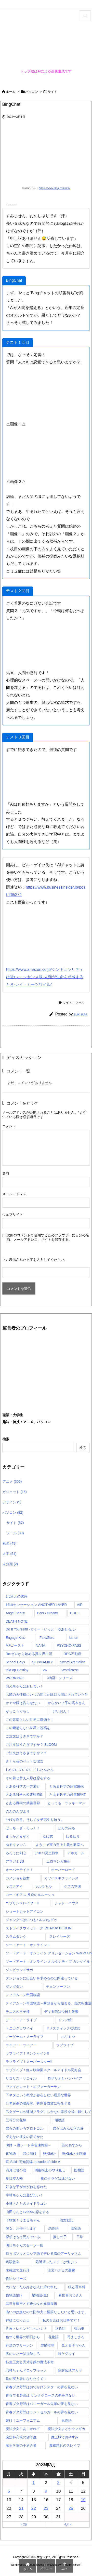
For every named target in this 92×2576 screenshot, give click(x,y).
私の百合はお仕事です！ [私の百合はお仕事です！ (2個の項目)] (61, 2320)
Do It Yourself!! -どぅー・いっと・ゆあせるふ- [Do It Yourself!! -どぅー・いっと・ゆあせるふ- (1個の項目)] (41, 1629)
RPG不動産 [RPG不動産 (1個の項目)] (72, 1654)
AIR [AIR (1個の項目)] (80, 1605)
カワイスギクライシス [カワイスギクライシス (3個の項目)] (61, 1878)
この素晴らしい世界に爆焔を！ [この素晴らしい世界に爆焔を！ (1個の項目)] (30, 1720)
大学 (9, 1554)
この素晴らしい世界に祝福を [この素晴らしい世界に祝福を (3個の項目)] (28, 1728)
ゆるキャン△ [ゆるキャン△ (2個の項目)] (16, 1845)
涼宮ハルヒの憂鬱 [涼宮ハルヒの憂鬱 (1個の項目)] (61, 2270)
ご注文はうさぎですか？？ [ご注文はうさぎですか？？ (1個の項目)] (26, 1753)
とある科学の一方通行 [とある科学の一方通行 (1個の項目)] (23, 1786)
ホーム (10, 91)
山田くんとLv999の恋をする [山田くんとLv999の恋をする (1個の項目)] (27, 2212)
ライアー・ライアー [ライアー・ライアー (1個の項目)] (21, 2045)
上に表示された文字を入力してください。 (34, 1260)
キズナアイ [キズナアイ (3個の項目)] (14, 1886)
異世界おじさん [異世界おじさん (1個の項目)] (70, 2295)
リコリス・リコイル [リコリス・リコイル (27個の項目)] (21, 2078)
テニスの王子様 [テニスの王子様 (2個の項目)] (18, 2012)
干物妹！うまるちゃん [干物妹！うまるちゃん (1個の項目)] (23, 2220)
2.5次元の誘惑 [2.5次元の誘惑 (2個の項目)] (16, 1596)
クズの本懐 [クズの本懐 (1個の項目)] (72, 1886)
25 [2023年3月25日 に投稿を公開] (70, 2508)
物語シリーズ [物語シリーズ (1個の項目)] (16, 2279)
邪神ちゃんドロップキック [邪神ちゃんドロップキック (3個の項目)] (26, 2370)
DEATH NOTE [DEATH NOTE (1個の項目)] (16, 1621)
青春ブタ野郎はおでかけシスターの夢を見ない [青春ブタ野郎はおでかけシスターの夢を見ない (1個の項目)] (42, 2387)
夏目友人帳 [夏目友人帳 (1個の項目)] (14, 2178)
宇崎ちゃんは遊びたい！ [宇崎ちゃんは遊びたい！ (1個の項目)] (24, 2195)
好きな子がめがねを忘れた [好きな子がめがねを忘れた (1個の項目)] (26, 2187)
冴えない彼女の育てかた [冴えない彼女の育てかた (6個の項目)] (24, 2137)
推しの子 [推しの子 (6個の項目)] (60, 2237)
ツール (80, 1002)
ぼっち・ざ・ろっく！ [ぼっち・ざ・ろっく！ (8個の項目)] (23, 1828)
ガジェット (14, 1492)
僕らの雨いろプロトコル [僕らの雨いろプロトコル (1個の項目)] (24, 2128)
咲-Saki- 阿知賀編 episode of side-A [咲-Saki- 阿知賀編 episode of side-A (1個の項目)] (33, 2162)
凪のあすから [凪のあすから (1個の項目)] (72, 2145)
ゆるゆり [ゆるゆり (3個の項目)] (73, 1836)
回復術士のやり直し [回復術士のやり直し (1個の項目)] (50, 2170)
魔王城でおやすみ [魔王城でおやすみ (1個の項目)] (65, 2437)
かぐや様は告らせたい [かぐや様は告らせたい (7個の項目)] (23, 1703)
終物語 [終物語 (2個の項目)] (60, 2329)
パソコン (31, 91)
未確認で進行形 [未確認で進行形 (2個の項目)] (18, 2270)
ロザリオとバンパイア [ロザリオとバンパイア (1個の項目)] (65, 2078)
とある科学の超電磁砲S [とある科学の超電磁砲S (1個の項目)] (24, 1795)
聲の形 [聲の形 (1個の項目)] (79, 2329)
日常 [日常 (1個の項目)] (79, 2237)
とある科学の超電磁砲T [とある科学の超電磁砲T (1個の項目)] (67, 1795)
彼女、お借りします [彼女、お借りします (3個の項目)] (21, 2228)
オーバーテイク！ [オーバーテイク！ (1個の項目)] (19, 1870)
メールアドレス (14, 1194)
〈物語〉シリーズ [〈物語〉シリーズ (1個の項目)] (58, 1678)
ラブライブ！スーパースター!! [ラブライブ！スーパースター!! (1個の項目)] (29, 2062)
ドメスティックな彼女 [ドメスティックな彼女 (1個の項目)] (63, 2028)
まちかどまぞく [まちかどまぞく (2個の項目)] (18, 1836)
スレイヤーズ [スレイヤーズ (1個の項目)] (59, 1936)
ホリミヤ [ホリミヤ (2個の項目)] (68, 2037)
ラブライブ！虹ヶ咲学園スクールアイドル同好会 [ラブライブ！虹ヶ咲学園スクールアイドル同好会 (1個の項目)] (43, 2070)
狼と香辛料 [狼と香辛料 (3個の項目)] (76, 2287)
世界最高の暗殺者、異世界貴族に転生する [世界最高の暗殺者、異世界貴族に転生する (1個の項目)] (38, 2103)
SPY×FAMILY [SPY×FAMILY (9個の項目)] (42, 1662)
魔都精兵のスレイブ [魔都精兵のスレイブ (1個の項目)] (64, 2445)
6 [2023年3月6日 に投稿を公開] (9, 2491)
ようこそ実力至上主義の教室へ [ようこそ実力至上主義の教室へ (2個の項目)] (60, 1845)
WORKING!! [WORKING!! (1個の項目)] (15, 1678)
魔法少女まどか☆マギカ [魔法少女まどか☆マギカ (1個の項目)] (66, 2429)
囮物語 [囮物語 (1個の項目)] (79, 2170)
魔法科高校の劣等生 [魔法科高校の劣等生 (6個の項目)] (21, 2437)
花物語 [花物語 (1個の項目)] (53, 2337)
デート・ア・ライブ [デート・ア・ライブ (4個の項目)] (21, 2020)
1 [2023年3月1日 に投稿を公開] (33, 2482)
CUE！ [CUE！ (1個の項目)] (75, 1613)
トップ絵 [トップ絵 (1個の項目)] (65, 2020)
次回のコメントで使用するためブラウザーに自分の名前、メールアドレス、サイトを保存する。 (48, 1237)
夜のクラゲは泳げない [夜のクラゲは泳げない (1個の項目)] (58, 2178)
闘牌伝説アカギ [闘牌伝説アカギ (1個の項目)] (70, 2370)
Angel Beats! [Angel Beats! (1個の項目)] (15, 1613)
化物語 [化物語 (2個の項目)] (11, 2153)
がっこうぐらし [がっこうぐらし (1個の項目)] (18, 1711)
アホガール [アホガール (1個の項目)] (75, 1853)
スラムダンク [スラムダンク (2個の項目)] (16, 1936)
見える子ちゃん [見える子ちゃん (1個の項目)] (73, 2345)
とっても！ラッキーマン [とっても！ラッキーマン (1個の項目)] (66, 1803)
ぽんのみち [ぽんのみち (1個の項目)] (66, 1828)
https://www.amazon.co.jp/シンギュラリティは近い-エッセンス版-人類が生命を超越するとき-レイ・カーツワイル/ (44, 977)
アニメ (12, 1481)
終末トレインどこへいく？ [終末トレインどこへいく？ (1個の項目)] (26, 2329)
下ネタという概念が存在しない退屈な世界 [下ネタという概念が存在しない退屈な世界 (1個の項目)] (38, 2095)
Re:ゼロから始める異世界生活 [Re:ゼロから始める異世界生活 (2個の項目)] (29, 1654)
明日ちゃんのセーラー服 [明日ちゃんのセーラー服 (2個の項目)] (24, 2245)
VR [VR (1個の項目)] (45, 1670)
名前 (5, 1173)
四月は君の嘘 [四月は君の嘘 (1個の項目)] (16, 2170)
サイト (52, 91)
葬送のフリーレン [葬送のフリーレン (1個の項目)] (19, 2345)
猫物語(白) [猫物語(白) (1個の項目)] (14, 2295)
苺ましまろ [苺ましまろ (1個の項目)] (75, 2337)
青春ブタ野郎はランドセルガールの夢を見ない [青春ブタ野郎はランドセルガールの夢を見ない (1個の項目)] (42, 2412)
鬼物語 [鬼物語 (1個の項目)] (66, 2420)
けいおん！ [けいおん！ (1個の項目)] (61, 1711)
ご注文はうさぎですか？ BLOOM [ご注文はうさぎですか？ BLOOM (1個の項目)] (31, 1745)
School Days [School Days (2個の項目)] (15, 1662)
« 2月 (24, 2524)
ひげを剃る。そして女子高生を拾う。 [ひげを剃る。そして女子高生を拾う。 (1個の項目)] (35, 1820)
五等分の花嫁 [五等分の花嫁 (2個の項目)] (16, 2120)
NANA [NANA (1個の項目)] (40, 1645)
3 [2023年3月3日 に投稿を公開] (58, 2482)
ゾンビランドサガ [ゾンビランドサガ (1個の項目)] (19, 1970)
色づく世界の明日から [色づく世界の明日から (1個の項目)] (23, 2337)
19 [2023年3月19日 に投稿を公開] (83, 2499)
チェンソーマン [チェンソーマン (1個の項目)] (58, 1987)
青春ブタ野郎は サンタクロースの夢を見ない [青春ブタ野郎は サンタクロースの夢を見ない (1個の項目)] (40, 2395)
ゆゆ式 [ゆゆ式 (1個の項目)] (48, 1836)
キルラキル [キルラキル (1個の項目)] (43, 1886)
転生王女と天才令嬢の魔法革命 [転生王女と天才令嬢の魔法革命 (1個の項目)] (30, 2362)
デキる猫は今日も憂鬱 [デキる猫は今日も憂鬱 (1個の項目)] (61, 2012)
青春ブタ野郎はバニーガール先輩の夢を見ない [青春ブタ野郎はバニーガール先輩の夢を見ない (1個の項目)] (42, 2404)
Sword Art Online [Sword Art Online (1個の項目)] (73, 1662)
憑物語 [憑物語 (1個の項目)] (76, 2228)
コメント (9, 1126)
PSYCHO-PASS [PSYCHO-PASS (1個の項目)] (69, 1645)
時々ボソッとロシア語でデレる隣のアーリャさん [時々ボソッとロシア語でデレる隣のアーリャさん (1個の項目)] (43, 2254)
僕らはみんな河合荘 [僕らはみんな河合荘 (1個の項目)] (68, 2128)
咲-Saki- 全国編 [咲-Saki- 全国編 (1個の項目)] (74, 2153)
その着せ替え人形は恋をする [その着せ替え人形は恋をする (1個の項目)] (28, 1778)
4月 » (67, 2524)
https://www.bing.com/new (54, 188)
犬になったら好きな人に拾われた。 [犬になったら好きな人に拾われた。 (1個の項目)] (33, 2287)
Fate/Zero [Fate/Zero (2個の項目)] (46, 1638)
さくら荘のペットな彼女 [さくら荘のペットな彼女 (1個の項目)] (24, 1761)
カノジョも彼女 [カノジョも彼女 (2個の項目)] (18, 1878)
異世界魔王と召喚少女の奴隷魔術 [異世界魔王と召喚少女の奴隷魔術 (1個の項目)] (31, 2304)
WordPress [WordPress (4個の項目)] (70, 1670)
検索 (5, 1439)
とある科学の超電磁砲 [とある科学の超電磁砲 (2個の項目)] (66, 1786)
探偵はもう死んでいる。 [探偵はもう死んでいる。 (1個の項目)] (24, 2237)
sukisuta (80, 1014)
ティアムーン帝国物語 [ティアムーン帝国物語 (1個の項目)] (23, 1995)
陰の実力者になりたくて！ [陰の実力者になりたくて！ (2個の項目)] (26, 2379)
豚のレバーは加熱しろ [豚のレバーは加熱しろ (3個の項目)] (23, 2354)
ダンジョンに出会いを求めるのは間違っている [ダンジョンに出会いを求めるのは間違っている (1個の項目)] (42, 1978)
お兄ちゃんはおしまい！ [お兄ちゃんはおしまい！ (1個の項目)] (24, 1686)
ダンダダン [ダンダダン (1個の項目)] (14, 1987)
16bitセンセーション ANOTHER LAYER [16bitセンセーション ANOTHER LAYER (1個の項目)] (36, 1605)
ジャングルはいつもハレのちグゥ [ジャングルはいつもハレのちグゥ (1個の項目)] (31, 1920)
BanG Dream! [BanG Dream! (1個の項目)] (47, 1613)
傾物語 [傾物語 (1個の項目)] (59, 2120)
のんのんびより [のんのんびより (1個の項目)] (18, 1811)
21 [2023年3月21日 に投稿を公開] (21, 2508)
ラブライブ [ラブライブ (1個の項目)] (64, 2045)
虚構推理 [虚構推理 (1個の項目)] (47, 2345)
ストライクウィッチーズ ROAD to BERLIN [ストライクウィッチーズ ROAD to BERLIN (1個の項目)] (38, 1928)
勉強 (9, 1543)
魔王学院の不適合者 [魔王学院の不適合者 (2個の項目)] (21, 2445)
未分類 (10, 1564)
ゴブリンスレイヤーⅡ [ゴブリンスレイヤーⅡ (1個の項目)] (23, 1903)
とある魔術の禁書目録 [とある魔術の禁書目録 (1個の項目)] (23, 1803)
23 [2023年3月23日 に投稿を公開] (46, 2508)
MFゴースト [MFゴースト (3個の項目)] (15, 1645)
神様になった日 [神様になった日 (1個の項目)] (18, 2320)
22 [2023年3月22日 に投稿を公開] (33, 2508)
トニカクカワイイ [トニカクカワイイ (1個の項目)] (19, 2028)
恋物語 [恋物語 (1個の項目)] (53, 2228)
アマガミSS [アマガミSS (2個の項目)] (15, 1861)
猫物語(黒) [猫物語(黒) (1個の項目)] (40, 2295)
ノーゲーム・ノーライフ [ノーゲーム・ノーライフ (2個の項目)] (24, 2037)
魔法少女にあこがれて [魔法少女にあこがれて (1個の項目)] (23, 2429)
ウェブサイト (12, 1214)
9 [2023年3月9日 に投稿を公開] (46, 2491)
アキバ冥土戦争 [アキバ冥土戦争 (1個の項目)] (47, 1853)
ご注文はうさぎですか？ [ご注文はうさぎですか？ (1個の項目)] (24, 1736)
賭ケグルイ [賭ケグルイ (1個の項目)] (66, 2354)
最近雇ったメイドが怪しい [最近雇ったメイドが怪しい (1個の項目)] (56, 2262)
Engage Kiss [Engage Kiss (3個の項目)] (15, 1638)
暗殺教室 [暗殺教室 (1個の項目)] (12, 2262)
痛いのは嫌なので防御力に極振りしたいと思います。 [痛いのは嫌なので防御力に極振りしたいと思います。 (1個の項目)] (47, 2312)
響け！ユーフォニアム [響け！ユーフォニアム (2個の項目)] (23, 2420)
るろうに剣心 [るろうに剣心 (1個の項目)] (16, 1853)
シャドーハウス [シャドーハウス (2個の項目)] (66, 1903)
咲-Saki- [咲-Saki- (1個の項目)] (49, 2153)
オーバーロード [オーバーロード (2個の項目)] (63, 1870)
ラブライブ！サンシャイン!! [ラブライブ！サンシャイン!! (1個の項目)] (27, 2053)
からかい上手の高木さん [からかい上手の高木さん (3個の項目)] (66, 1703)
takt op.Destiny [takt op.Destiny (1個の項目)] (17, 1670)
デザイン (11, 1502)
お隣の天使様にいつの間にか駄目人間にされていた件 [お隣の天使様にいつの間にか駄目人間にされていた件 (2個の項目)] (47, 1694)
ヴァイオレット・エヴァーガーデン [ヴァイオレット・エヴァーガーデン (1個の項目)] (33, 2087)
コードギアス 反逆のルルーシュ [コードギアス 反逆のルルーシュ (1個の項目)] (30, 1895)
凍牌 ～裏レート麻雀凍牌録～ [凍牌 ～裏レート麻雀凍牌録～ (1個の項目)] (28, 2145)
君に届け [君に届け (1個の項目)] (30, 2153)
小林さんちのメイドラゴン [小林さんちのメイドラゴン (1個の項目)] (26, 2203)
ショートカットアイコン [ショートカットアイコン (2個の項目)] (24, 1911)
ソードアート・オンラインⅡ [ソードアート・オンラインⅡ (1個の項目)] (28, 1945)
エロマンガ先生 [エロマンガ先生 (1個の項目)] (58, 1861)
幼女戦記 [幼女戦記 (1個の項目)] (66, 2220)
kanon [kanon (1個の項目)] (73, 1638)
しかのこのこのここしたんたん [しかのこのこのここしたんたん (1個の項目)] (30, 1770)
